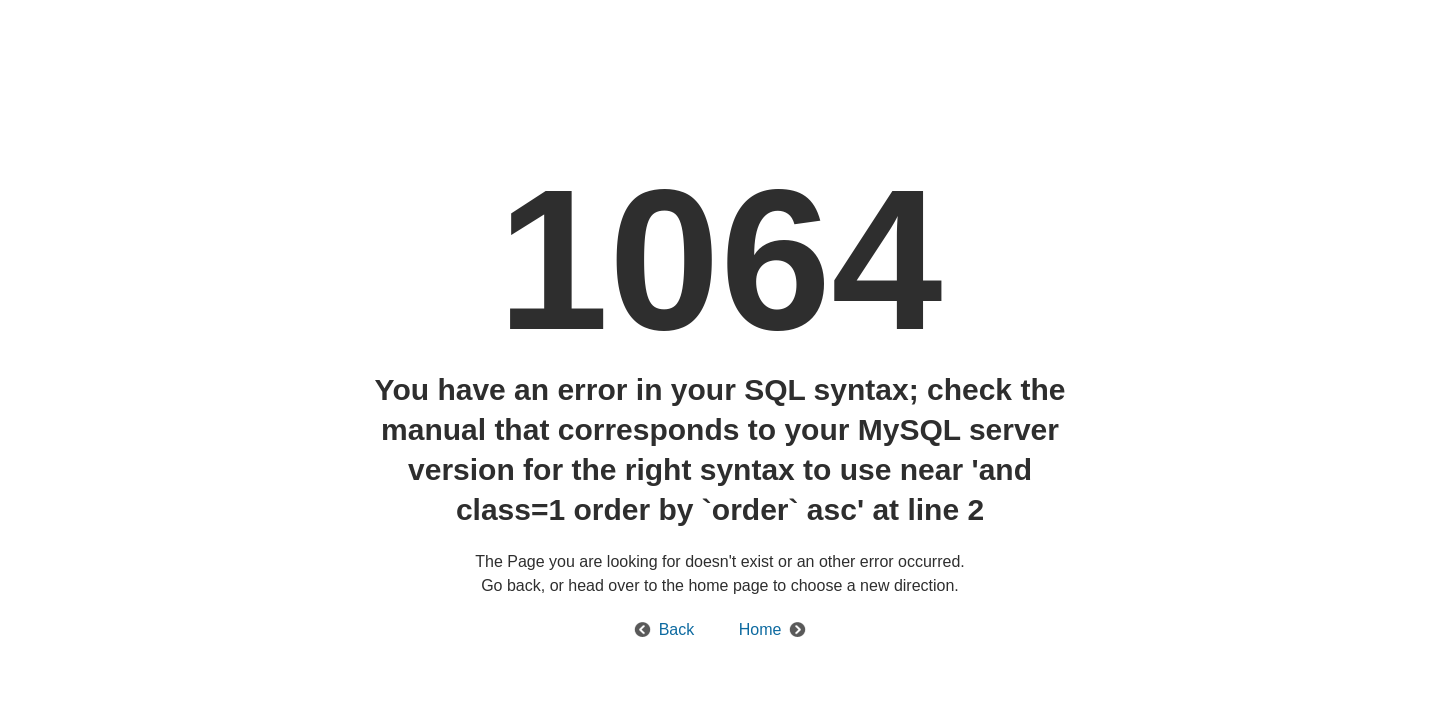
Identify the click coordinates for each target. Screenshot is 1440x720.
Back (677, 629)
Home (760, 629)
